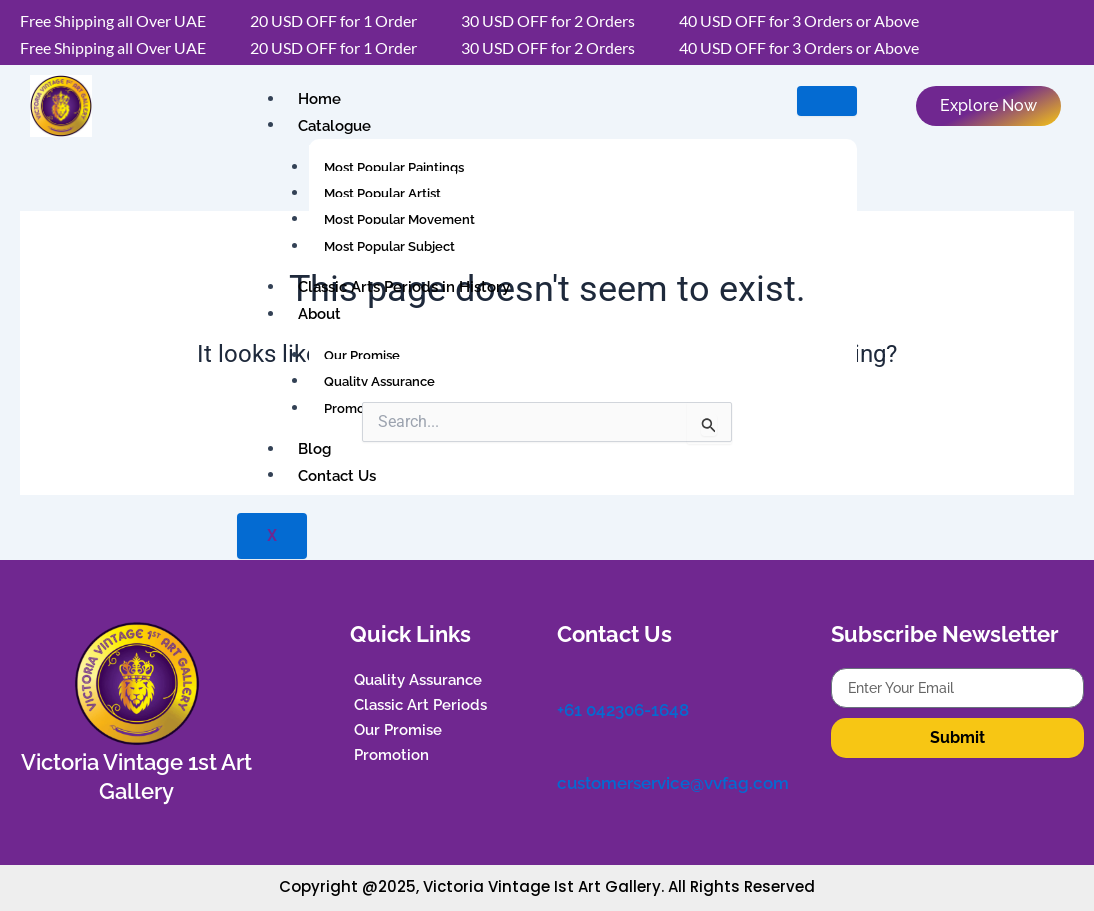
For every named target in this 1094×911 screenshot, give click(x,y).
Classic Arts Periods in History (401, 287)
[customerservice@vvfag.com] (567, 747)
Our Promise (362, 355)
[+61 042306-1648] (567, 678)
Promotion (356, 408)
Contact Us (334, 475)
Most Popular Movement (399, 219)
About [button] (316, 314)
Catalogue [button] (331, 125)
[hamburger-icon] (827, 101)
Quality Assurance (379, 381)
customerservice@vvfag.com (668, 775)
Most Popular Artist (382, 193)
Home (316, 99)
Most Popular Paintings (394, 167)
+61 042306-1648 (622, 706)
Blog (311, 449)
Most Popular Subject (389, 246)
